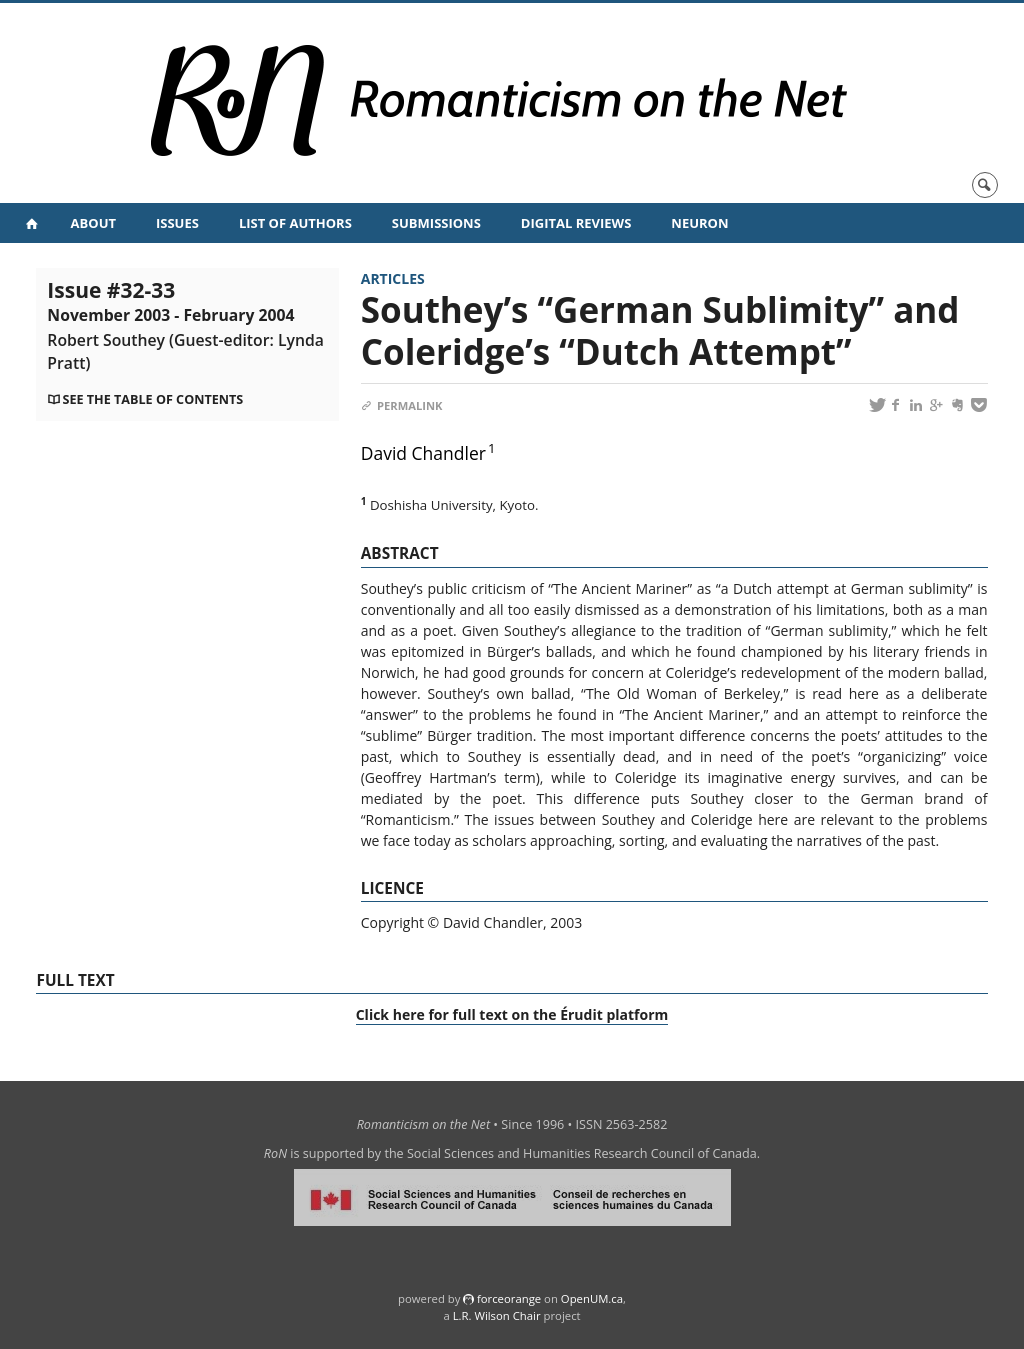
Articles (393, 278)
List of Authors (295, 223)
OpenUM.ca (592, 1298)
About (93, 223)
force (509, 1298)
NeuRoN (699, 223)
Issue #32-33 (185, 325)
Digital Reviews (576, 223)
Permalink (402, 405)
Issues (177, 223)
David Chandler (423, 453)
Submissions (436, 223)
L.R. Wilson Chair (497, 1315)
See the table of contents (152, 399)
